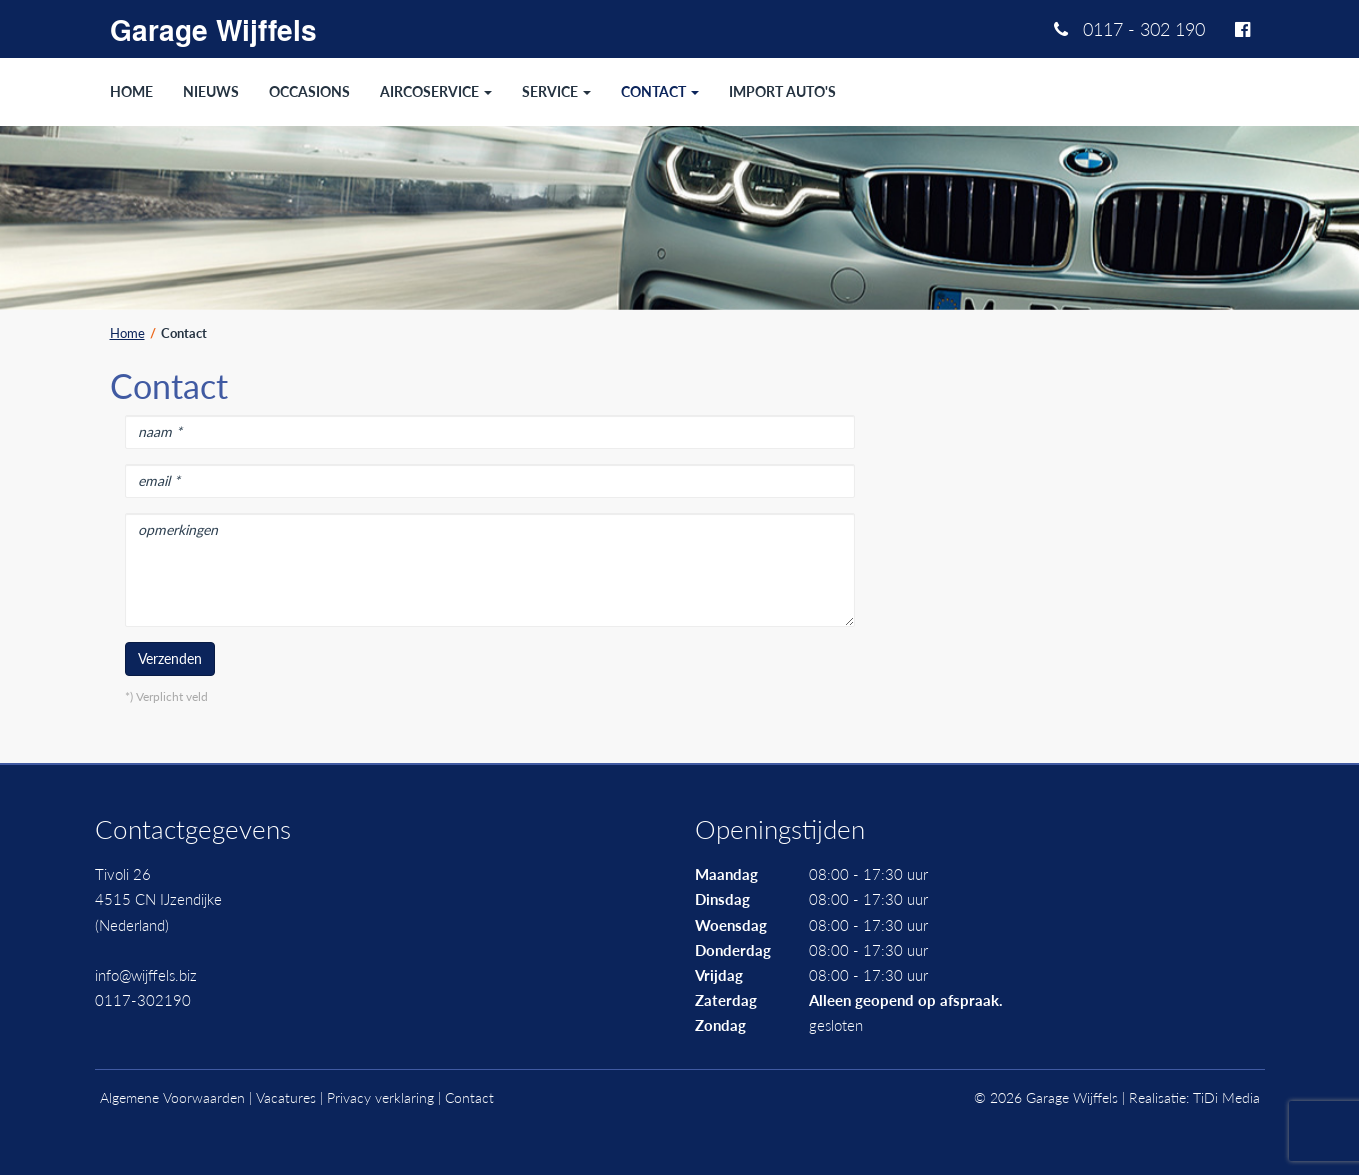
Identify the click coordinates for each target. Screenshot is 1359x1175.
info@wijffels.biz (146, 975)
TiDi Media (1226, 1097)
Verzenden (170, 658)
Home (127, 333)
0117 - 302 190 (1129, 29)
